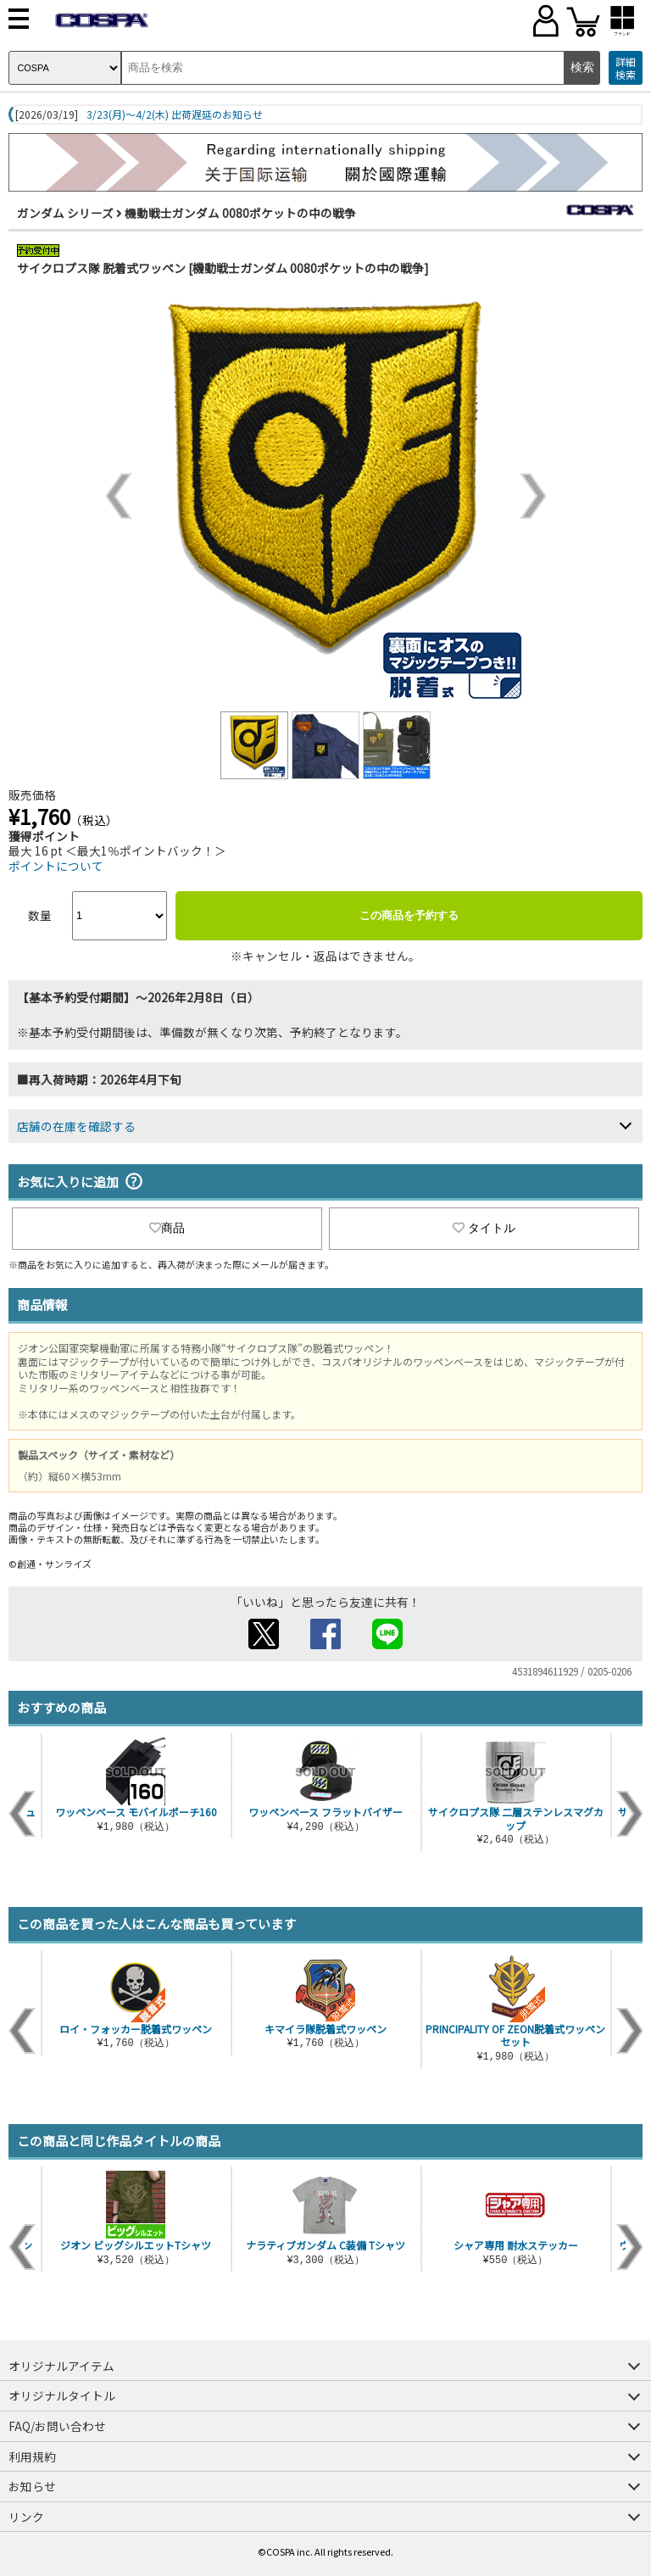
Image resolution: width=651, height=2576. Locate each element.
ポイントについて (55, 865)
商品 (167, 1228)
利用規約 (32, 2456)
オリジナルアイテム (61, 2365)
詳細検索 (625, 68)
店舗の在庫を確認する (76, 1126)
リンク (26, 2516)
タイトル (484, 1228)
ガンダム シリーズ (65, 212)
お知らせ (32, 2486)
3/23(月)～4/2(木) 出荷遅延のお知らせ (174, 114)
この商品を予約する (409, 915)
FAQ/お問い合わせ (57, 2425)
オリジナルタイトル (61, 2395)
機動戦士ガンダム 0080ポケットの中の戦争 (240, 212)
